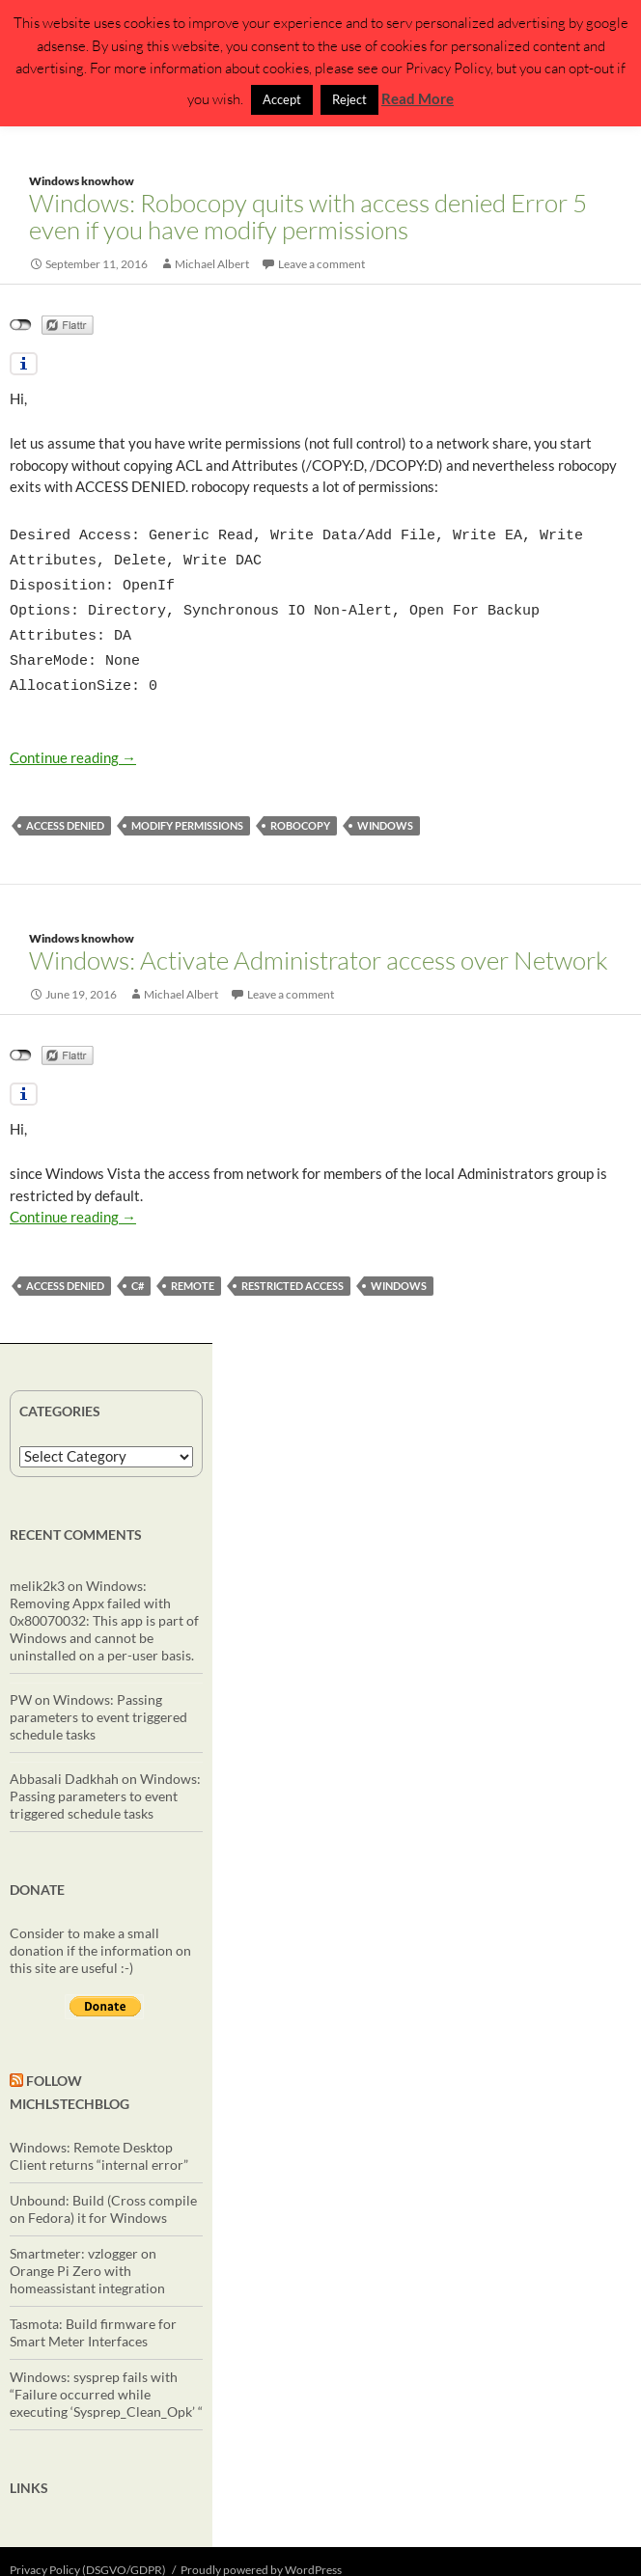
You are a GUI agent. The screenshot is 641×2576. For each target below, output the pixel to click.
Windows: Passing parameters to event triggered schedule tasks (98, 1699)
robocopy (300, 808)
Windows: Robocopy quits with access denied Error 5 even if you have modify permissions (308, 216)
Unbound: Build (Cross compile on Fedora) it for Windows (103, 2191)
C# (137, 1268)
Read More (417, 98)
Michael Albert (212, 264)
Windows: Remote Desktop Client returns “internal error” (99, 2138)
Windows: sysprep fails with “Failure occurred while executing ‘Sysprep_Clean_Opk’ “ (106, 2376)
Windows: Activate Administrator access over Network (318, 942)
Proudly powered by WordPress (261, 2552)
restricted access (292, 1268)
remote (192, 1268)
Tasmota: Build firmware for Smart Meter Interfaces (93, 2315)
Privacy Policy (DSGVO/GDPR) (88, 2552)
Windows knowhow (81, 181)
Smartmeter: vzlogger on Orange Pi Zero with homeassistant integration (87, 2253)
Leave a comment (321, 264)
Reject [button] (349, 99)
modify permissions (187, 808)
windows (385, 808)
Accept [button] (282, 99)
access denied (65, 808)
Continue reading (73, 740)
